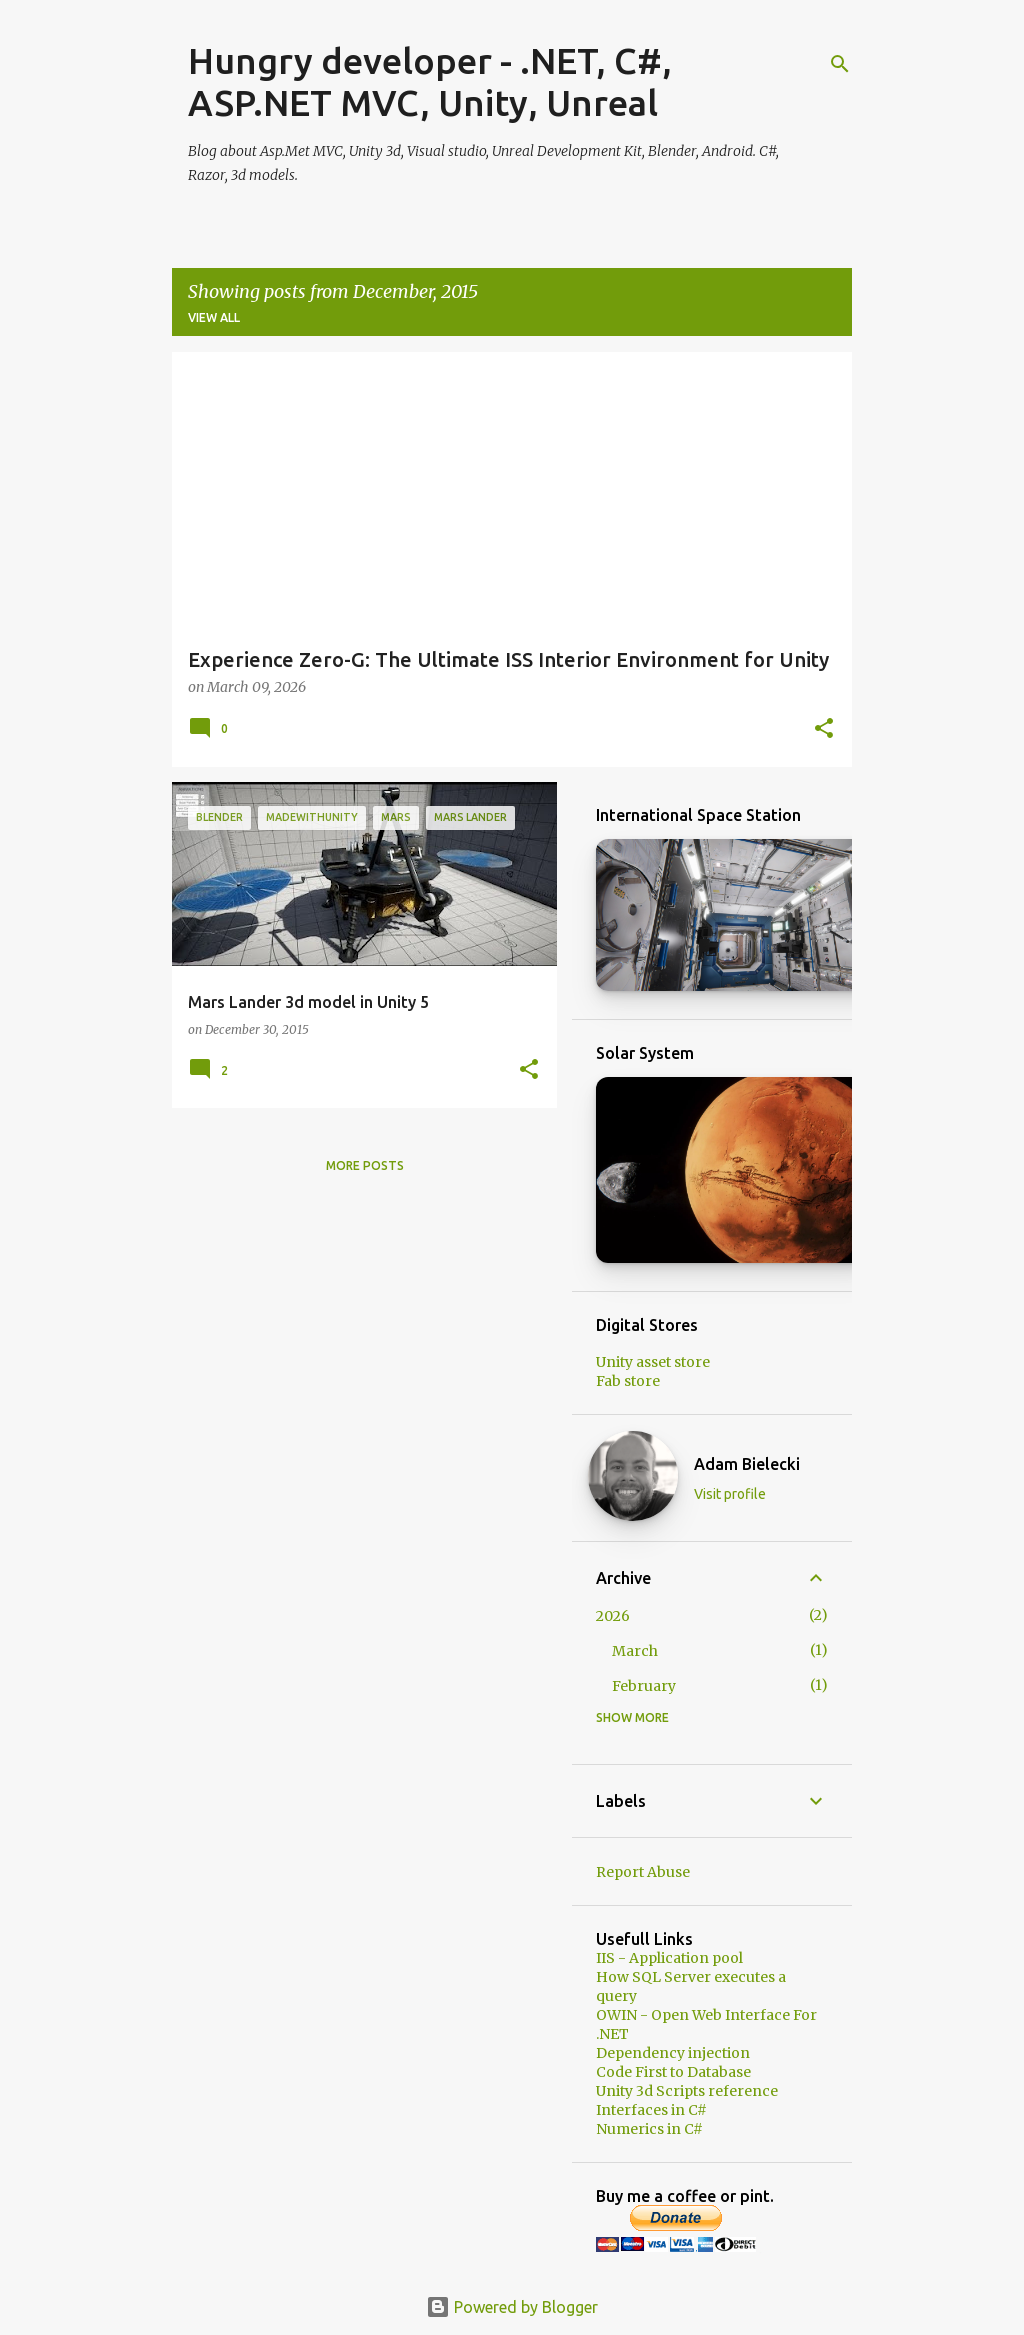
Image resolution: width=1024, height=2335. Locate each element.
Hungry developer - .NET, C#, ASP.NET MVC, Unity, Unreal (430, 81)
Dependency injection (673, 2053)
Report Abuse (643, 1872)
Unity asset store (653, 1362)
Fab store (628, 1381)
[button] (824, 729)
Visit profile (730, 1494)
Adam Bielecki (747, 1464)
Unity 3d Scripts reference (687, 2091)
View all (214, 317)
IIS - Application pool (669, 1958)
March (635, 1651)
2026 (613, 1616)
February (644, 1686)
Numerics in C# (649, 2129)
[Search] (840, 64)
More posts (365, 1165)
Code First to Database (673, 2072)
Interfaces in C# (651, 2110)
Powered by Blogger (512, 2307)
